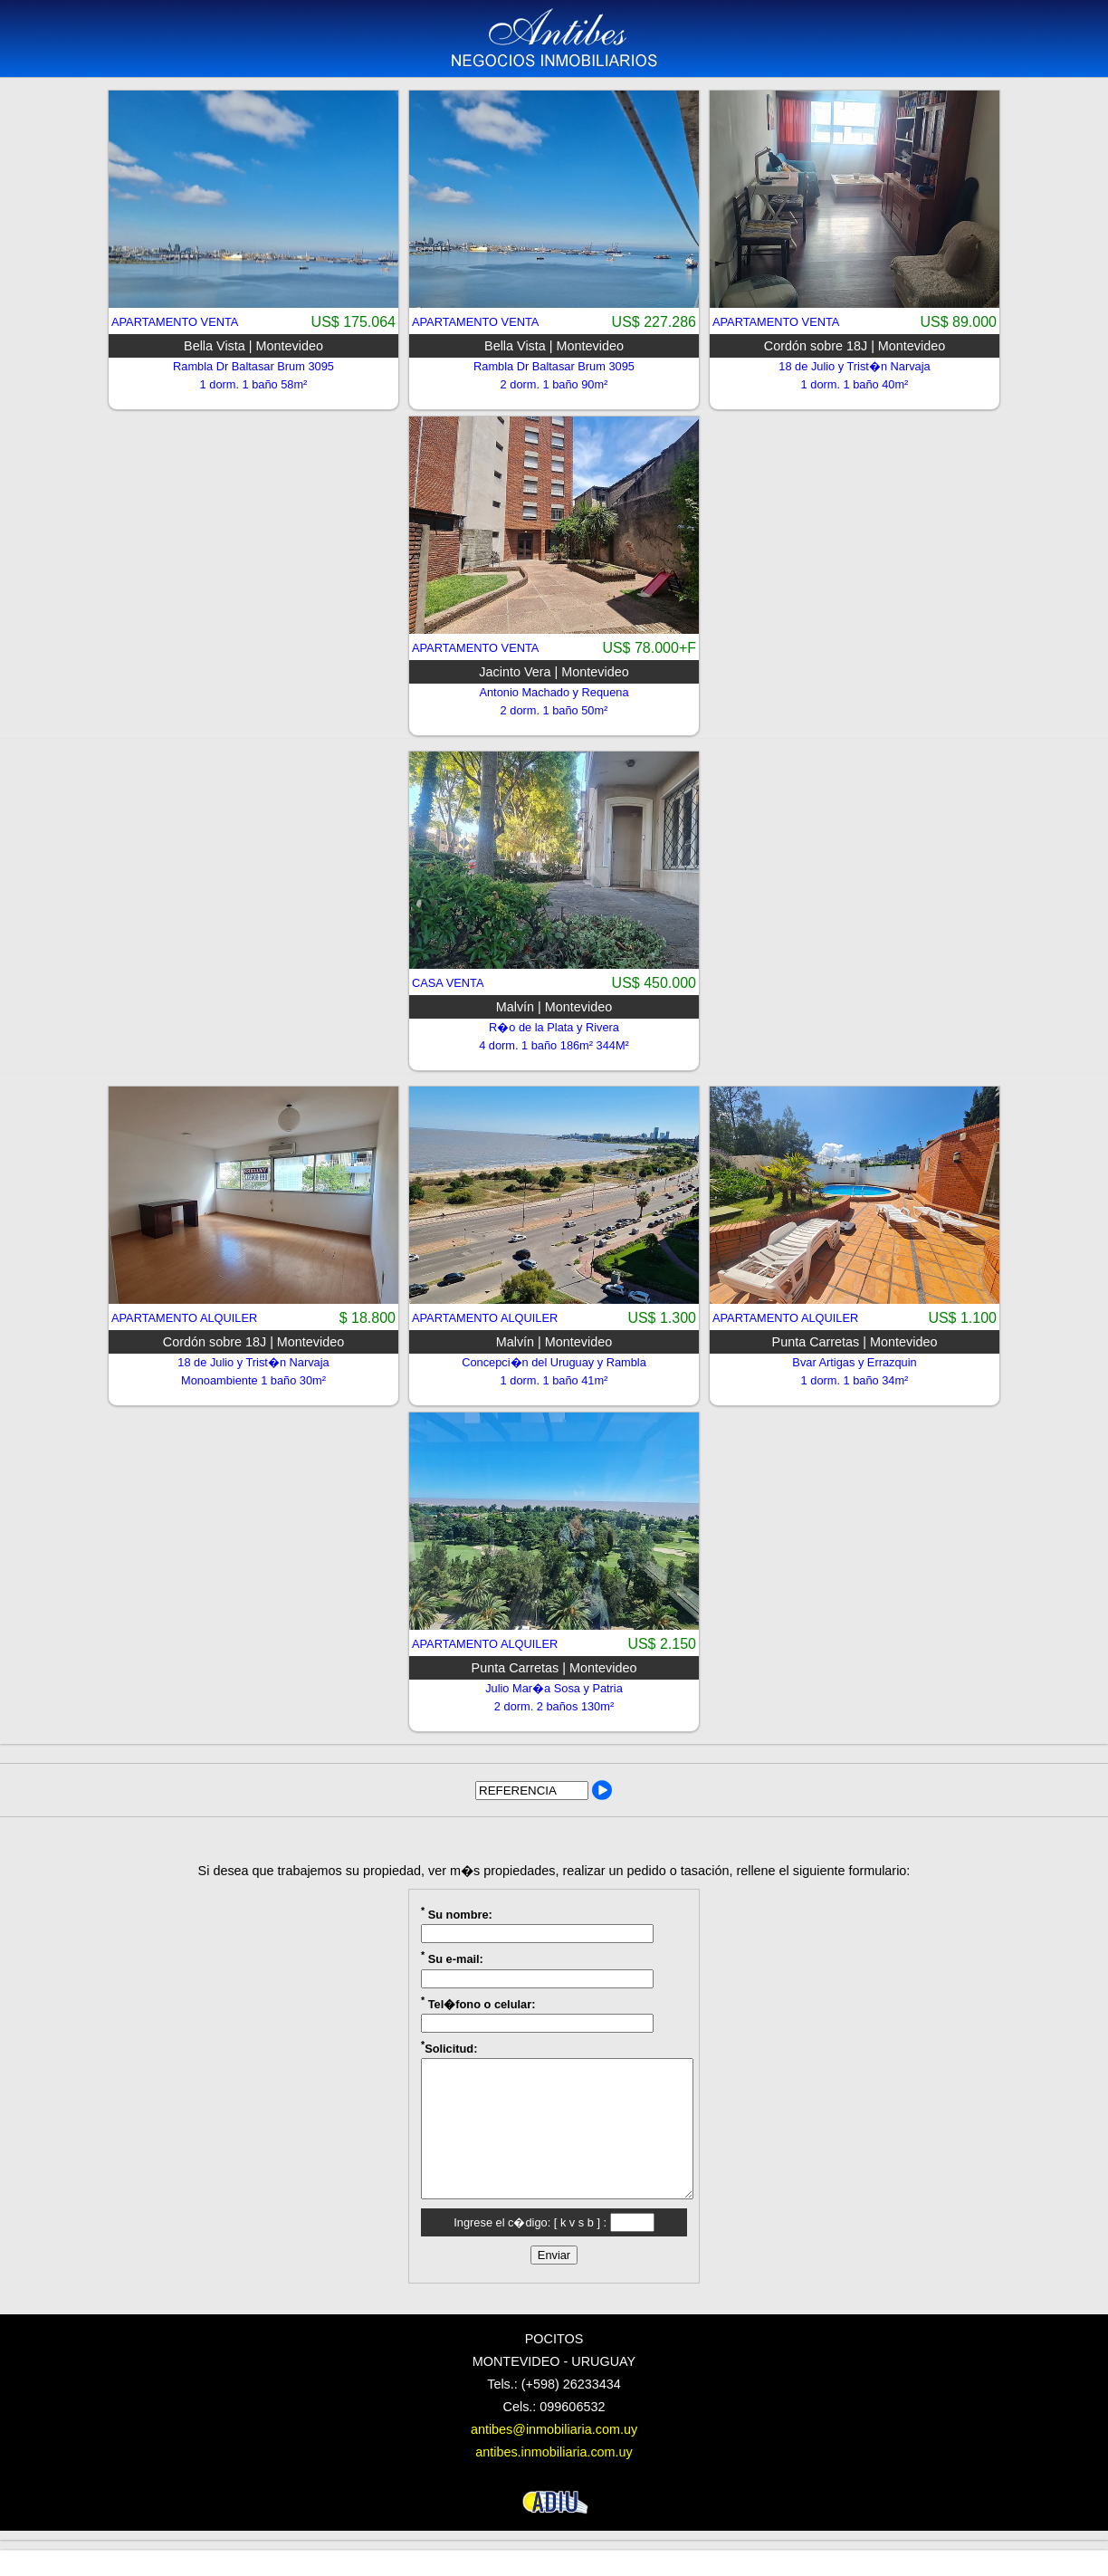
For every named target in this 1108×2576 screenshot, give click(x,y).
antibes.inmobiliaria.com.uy (554, 2479)
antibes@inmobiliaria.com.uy (554, 2456)
